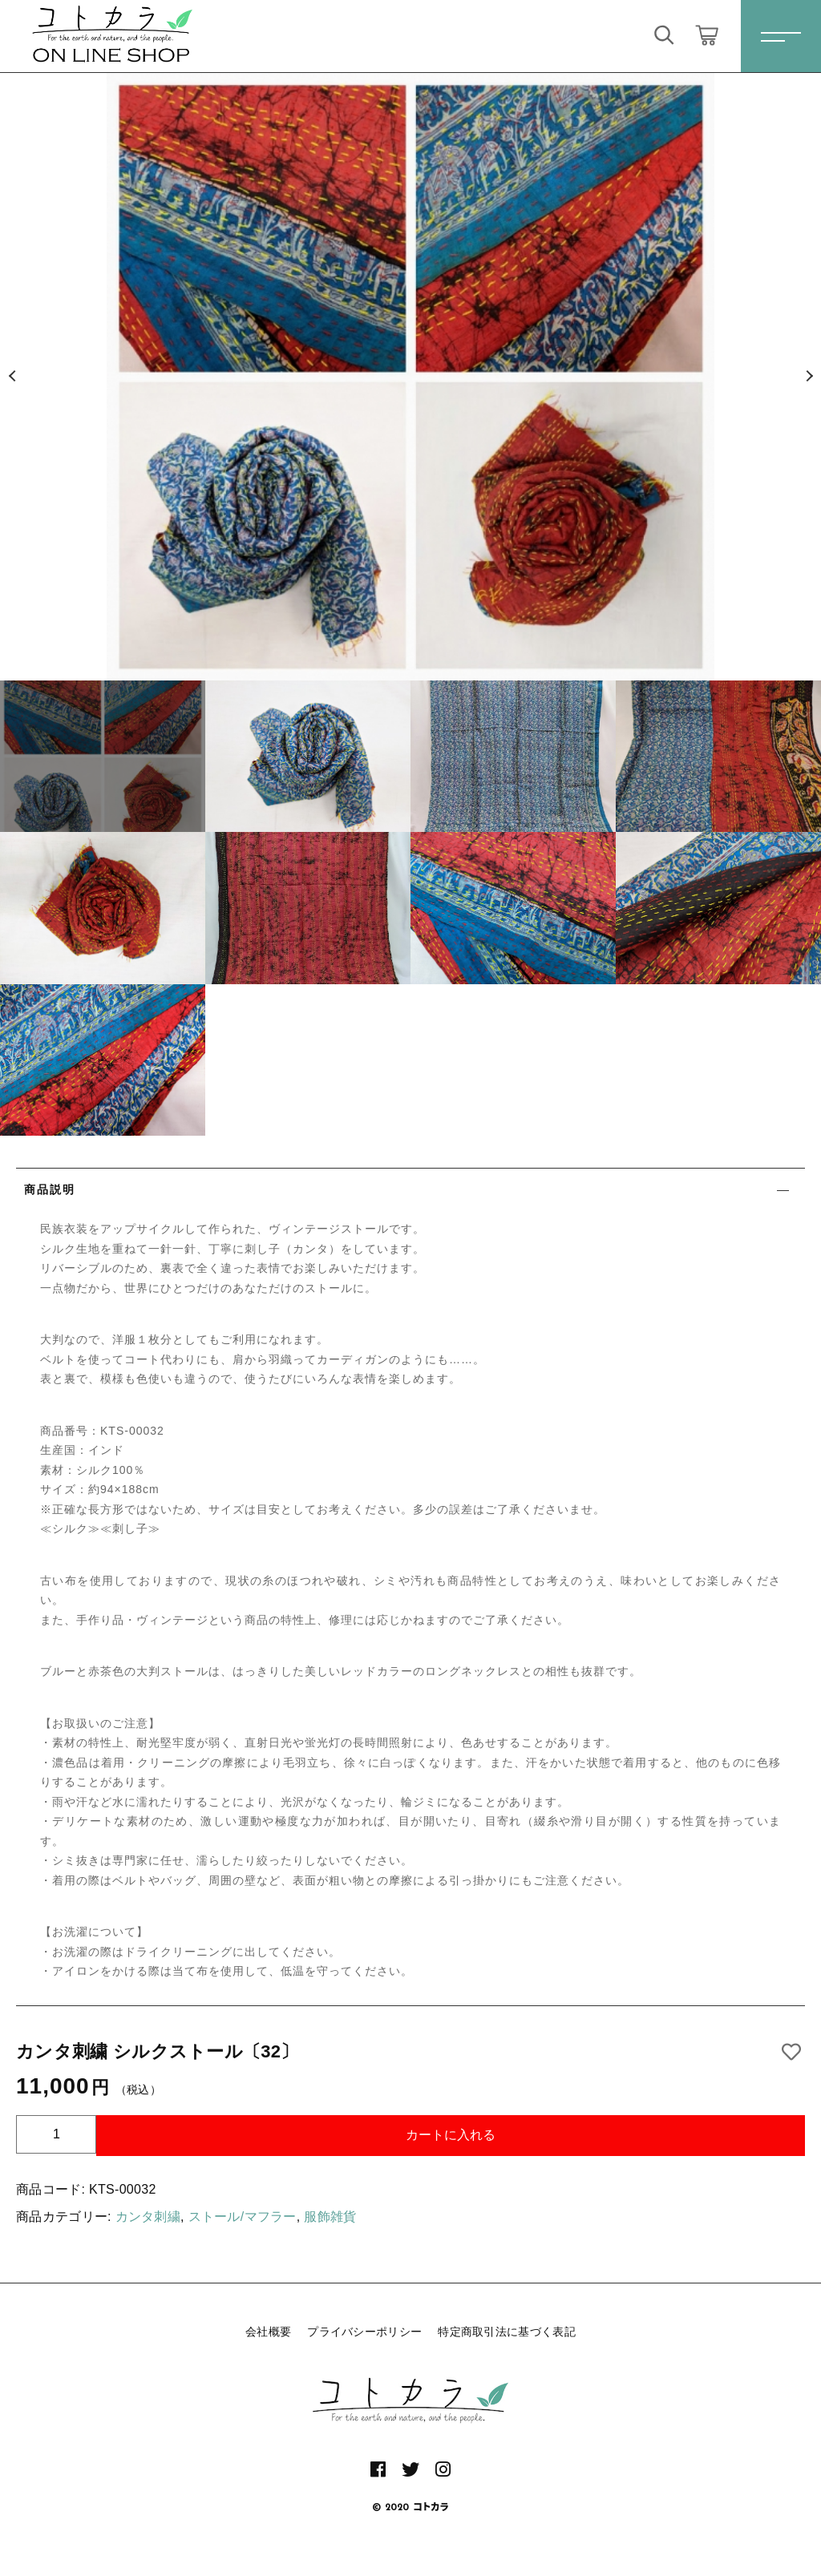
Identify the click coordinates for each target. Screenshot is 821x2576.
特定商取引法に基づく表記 (507, 2331)
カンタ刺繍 (148, 2216)
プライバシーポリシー (364, 2331)
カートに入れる (450, 2135)
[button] (12, 377)
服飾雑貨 (330, 2216)
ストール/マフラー (242, 2216)
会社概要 (268, 2331)
